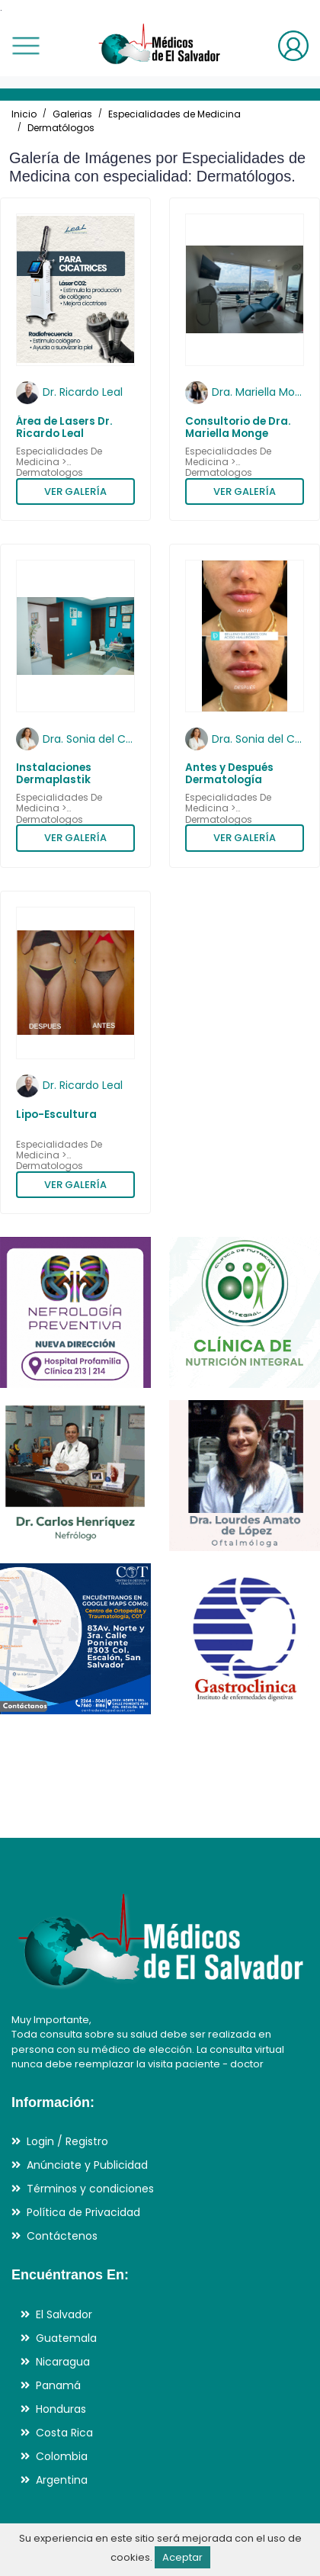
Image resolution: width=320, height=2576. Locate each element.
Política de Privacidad (83, 2212)
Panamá (58, 2385)
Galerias (72, 114)
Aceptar (182, 2557)
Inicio (24, 114)
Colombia (62, 2456)
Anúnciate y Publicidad (87, 2165)
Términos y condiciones (90, 2188)
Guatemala (66, 2338)
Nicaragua (63, 2361)
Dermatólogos (60, 127)
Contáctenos (62, 2236)
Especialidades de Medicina (174, 114)
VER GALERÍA (75, 491)
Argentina (62, 2480)
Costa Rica (64, 2432)
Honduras (61, 2409)
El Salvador (64, 2314)
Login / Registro (67, 2141)
